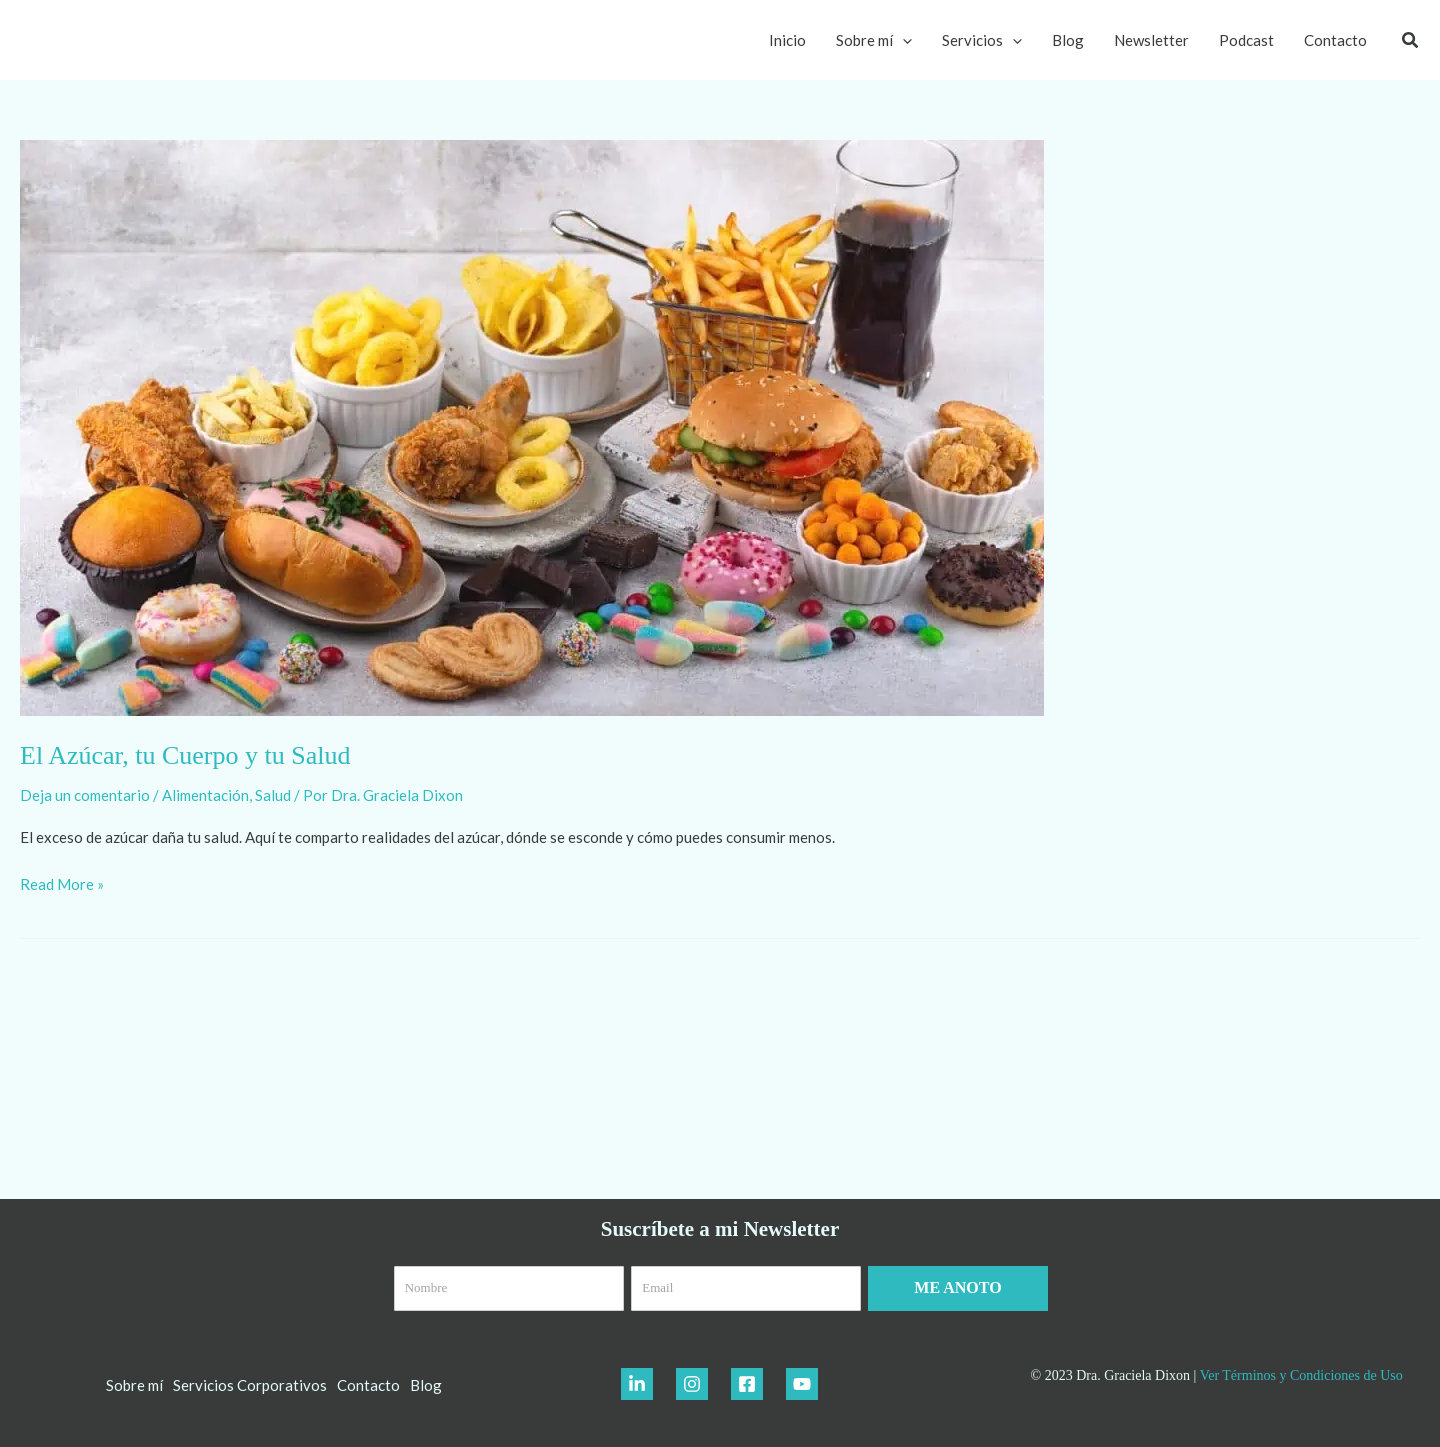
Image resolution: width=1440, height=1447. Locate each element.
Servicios (982, 40)
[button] (1411, 40)
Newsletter (1151, 40)
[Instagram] (692, 1384)
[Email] (746, 1288)
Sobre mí (874, 40)
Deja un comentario (85, 795)
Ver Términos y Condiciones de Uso (1301, 1375)
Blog (1068, 40)
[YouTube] (802, 1384)
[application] (902, 40)
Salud (273, 795)
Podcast (1246, 40)
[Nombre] (509, 1288)
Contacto (1335, 40)
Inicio (787, 40)
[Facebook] (747, 1384)
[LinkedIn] (637, 1384)
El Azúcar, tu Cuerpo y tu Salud (185, 755)
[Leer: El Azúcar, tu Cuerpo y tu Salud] (532, 426)
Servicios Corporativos (250, 1385)
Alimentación (205, 795)
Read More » (62, 882)
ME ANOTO (957, 1287)
